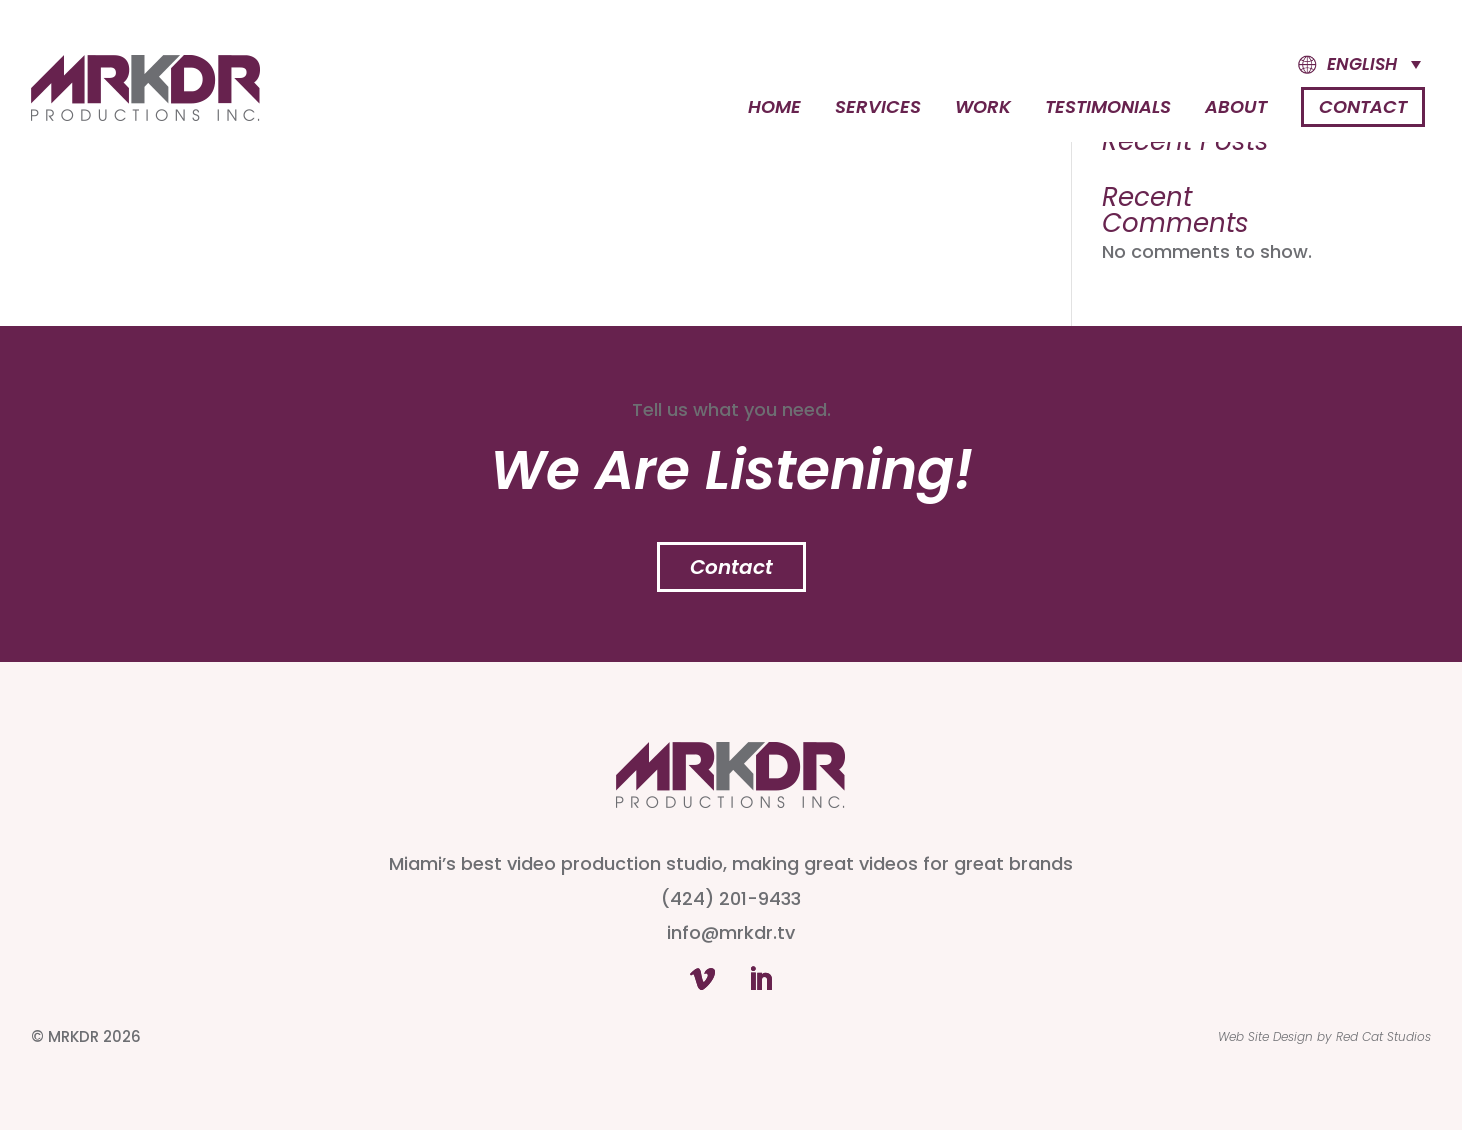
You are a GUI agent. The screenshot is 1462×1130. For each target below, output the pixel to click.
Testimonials (1108, 109)
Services (878, 109)
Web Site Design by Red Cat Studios (1324, 1036)
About (1236, 109)
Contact (1363, 106)
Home (774, 109)
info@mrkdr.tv (731, 932)
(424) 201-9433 (731, 898)
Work (983, 109)
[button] (1341, 64)
